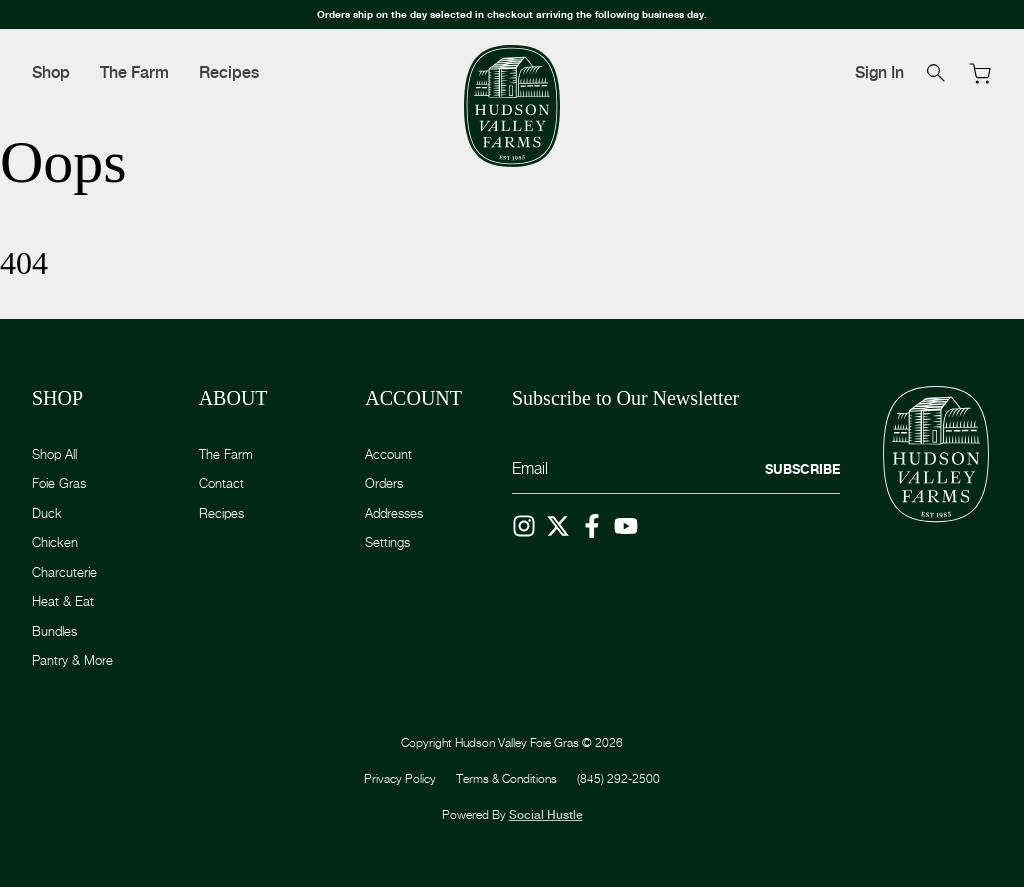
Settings (387, 542)
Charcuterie (64, 572)
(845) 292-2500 (618, 778)
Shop (51, 72)
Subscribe (802, 469)
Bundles (54, 631)
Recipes (229, 72)
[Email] (676, 469)
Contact (221, 483)
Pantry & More (72, 660)
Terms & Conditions (506, 778)
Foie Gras (59, 483)
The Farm (134, 72)
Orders (384, 483)
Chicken (55, 542)
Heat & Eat (63, 601)
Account (388, 454)
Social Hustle (546, 815)
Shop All (54, 454)
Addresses (394, 513)
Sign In (879, 72)
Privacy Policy (400, 778)
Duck (47, 513)
